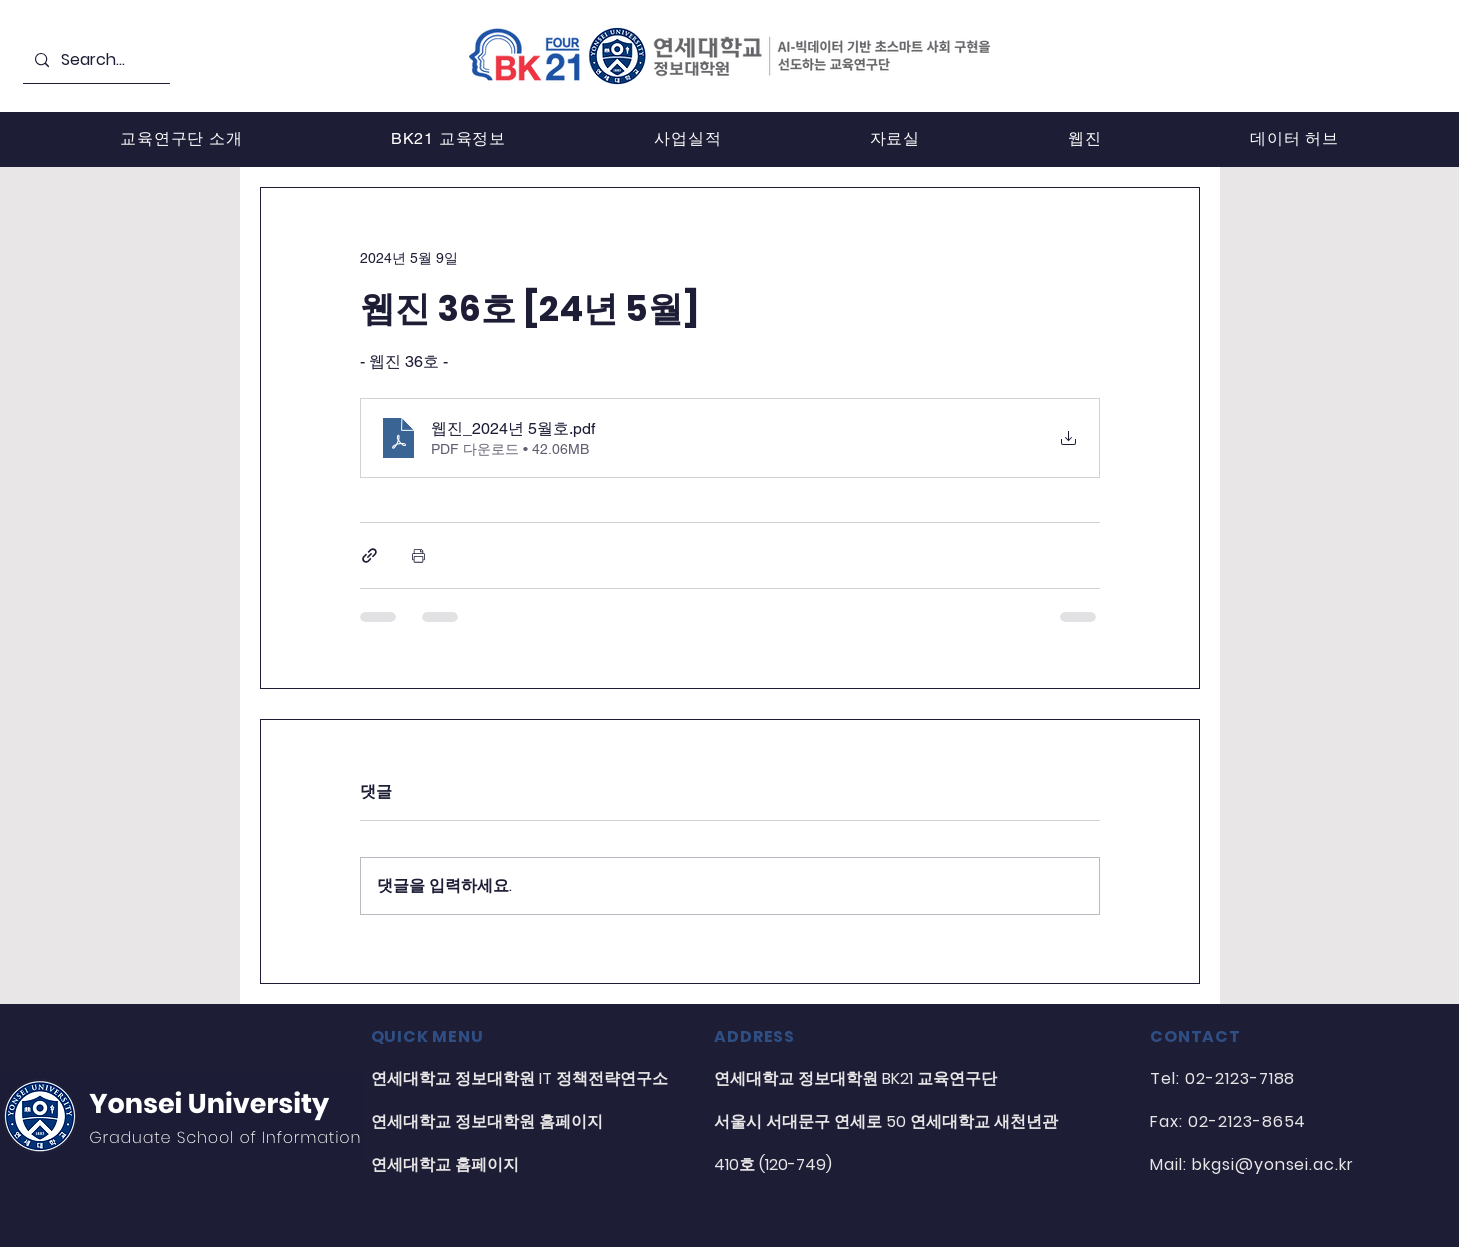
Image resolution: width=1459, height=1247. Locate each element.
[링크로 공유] (369, 555)
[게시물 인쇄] (418, 555)
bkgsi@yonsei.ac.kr (1273, 1164)
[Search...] (94, 60)
